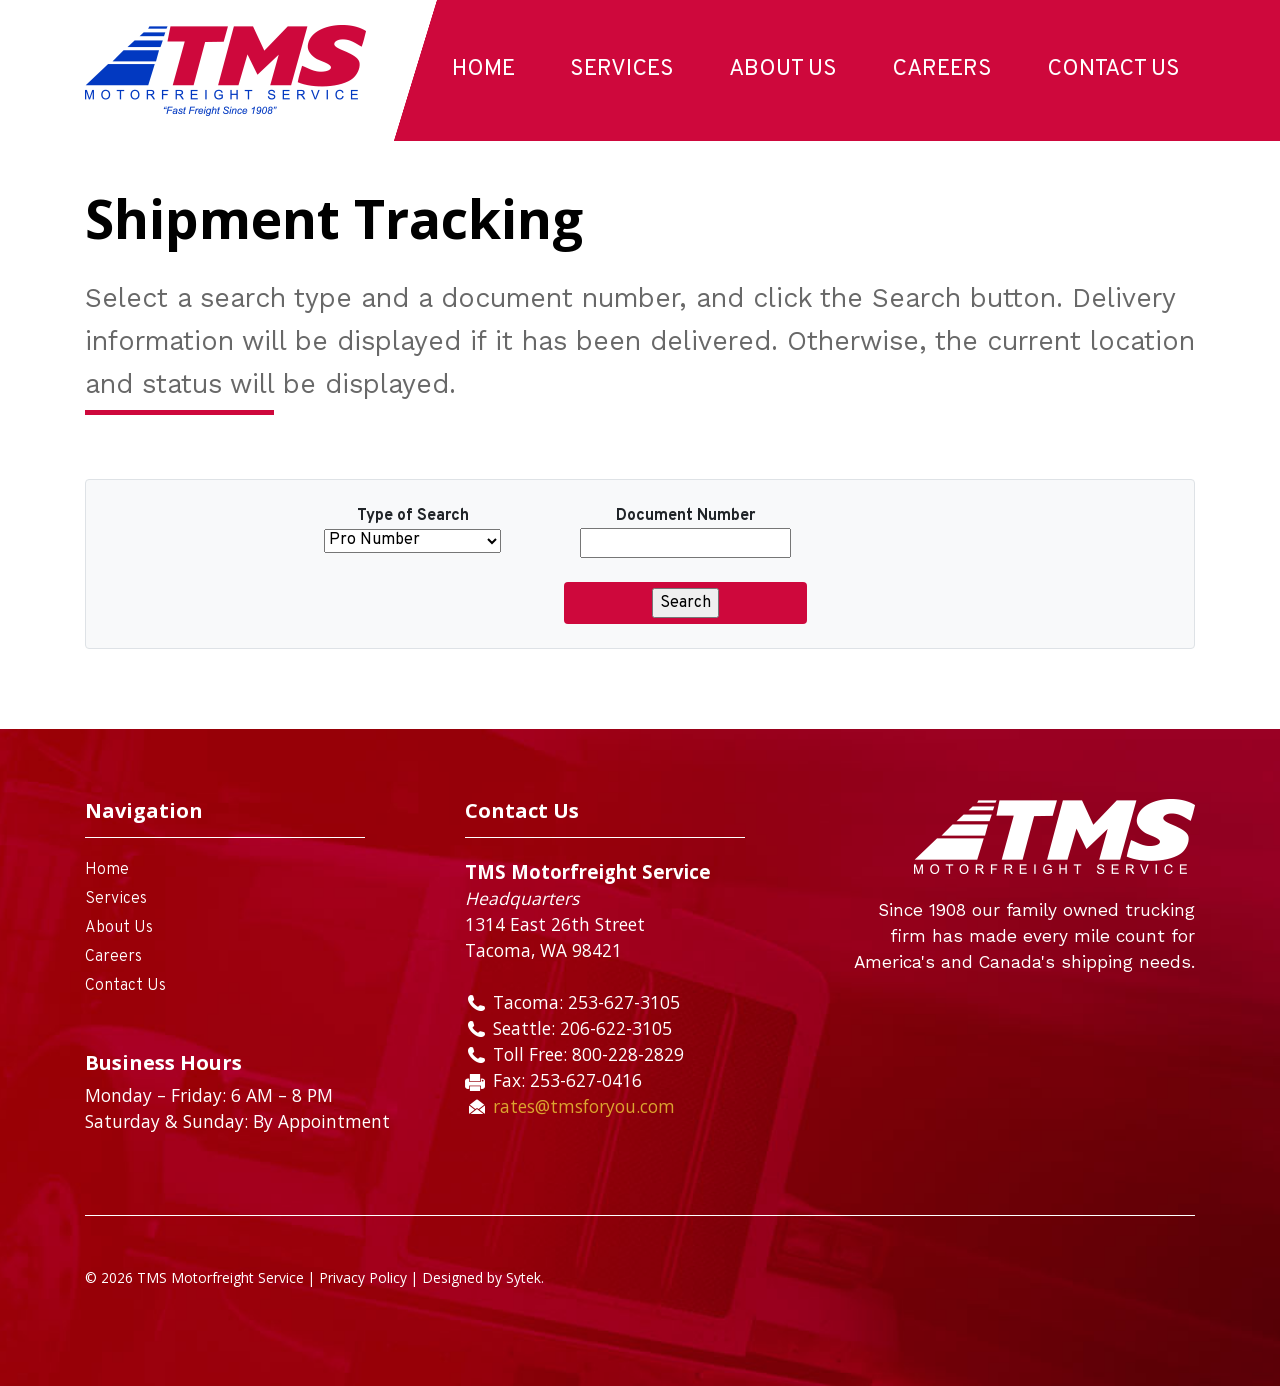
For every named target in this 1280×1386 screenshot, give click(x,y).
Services (622, 69)
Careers (942, 69)
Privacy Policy (363, 1277)
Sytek (523, 1277)
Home (483, 69)
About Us (783, 69)
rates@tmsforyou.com (584, 1106)
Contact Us (1113, 69)
